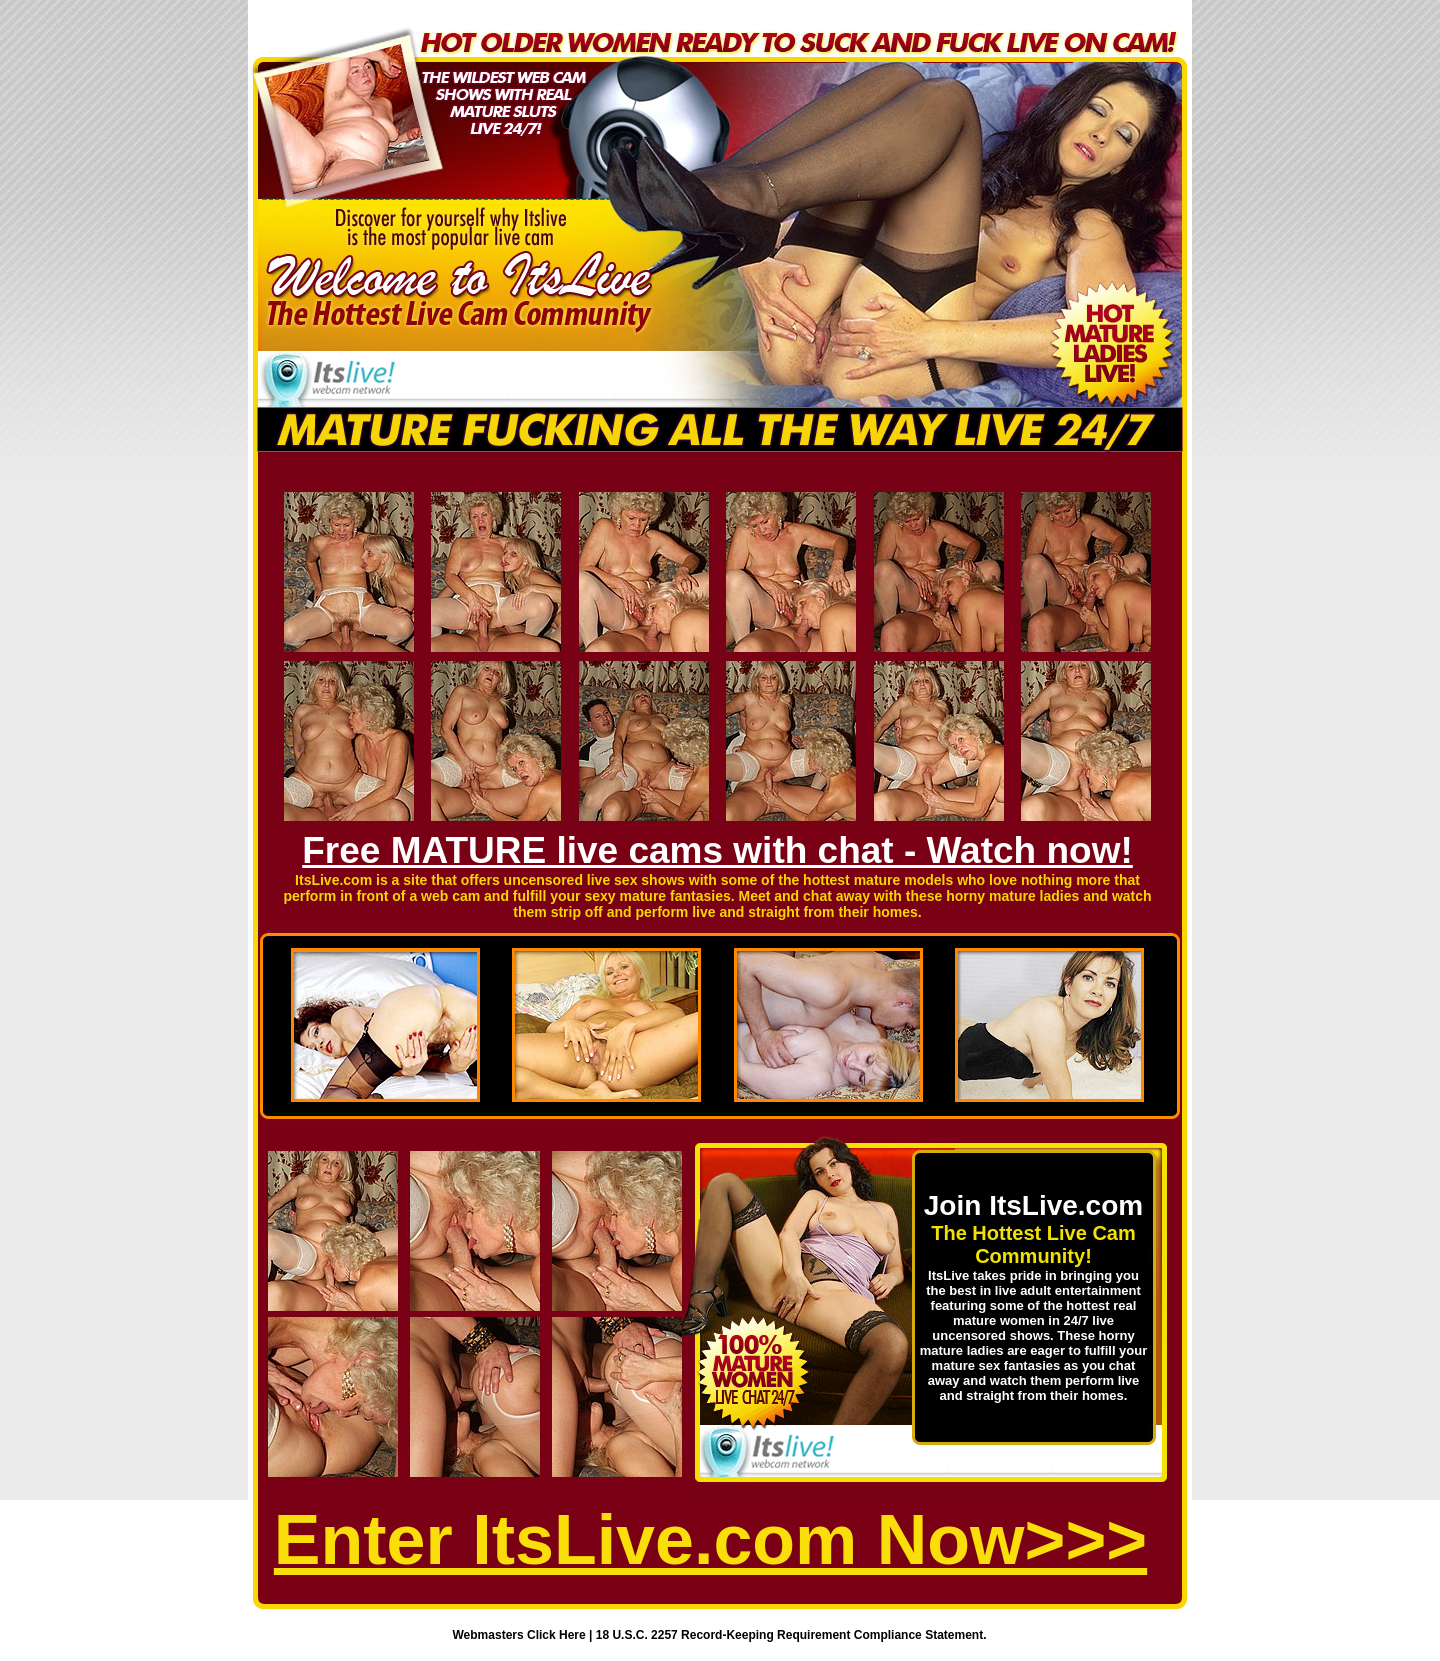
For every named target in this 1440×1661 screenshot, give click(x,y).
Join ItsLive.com (1033, 1205)
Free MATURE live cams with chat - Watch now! (717, 850)
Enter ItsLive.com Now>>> (710, 1540)
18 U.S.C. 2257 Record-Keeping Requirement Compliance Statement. (791, 1635)
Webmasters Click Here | (524, 1635)
